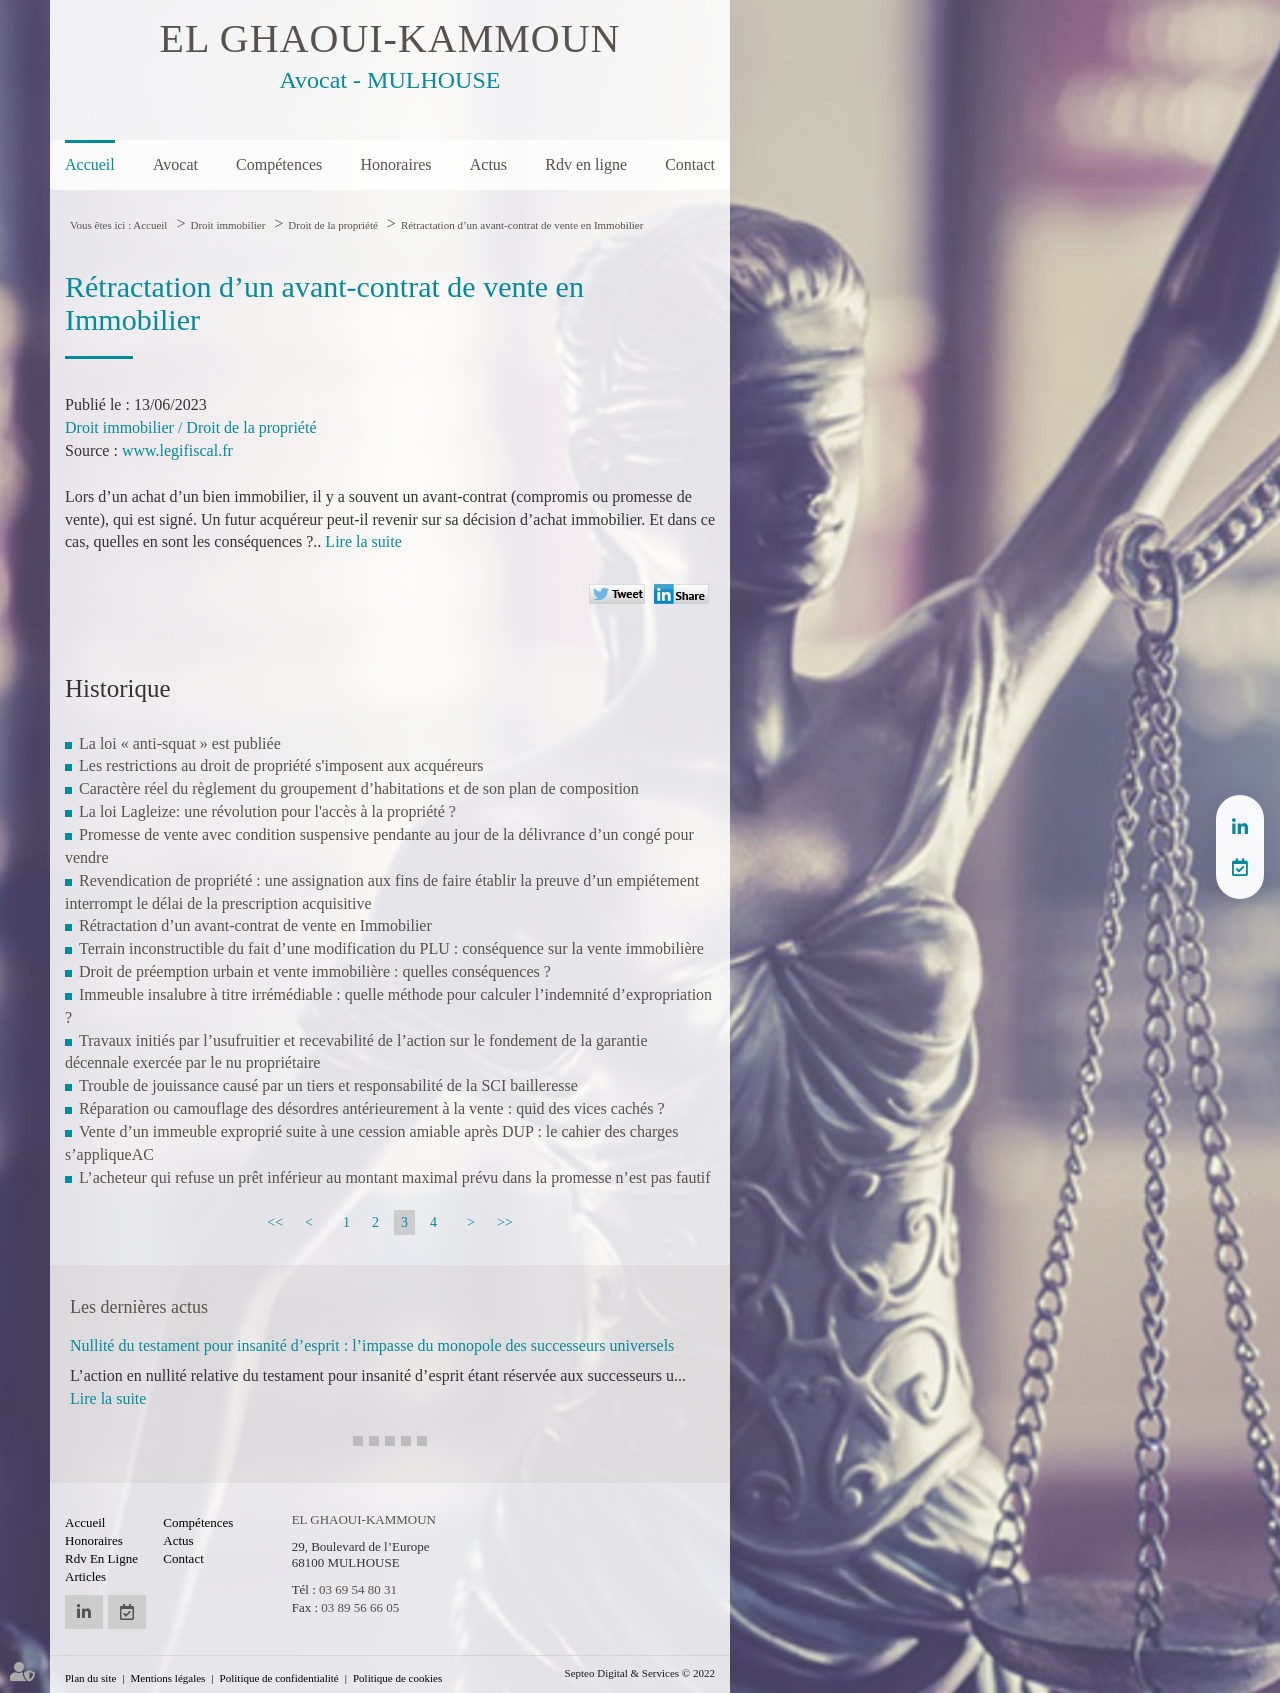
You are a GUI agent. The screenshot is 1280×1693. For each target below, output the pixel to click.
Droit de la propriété (333, 225)
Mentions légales (168, 1678)
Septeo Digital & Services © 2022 (640, 1673)
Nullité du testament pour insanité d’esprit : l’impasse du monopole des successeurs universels (372, 1345)
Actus (488, 164)
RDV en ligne (1240, 867)
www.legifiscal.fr (177, 450)
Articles (85, 1576)
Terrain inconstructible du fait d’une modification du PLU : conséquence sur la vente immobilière (391, 948)
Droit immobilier (227, 225)
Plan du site (90, 1678)
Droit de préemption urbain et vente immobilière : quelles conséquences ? (315, 971)
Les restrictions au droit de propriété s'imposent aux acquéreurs (281, 765)
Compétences (279, 164)
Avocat (175, 164)
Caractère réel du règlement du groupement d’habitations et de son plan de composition (359, 788)
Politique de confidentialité (279, 1678)
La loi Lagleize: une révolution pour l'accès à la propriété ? (267, 811)
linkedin (1240, 827)
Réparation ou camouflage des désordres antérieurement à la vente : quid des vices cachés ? (372, 1108)
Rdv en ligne (586, 164)
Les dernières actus (139, 1307)
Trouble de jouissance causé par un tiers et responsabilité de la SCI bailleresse (328, 1085)
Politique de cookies (397, 1678)
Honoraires (395, 164)
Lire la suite (363, 541)
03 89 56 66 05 (360, 1607)
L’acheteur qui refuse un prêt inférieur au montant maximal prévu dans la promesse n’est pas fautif (395, 1177)
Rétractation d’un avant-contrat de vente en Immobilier (522, 225)
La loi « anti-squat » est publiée (180, 743)
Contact (690, 164)
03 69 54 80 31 (358, 1589)
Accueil (90, 164)
